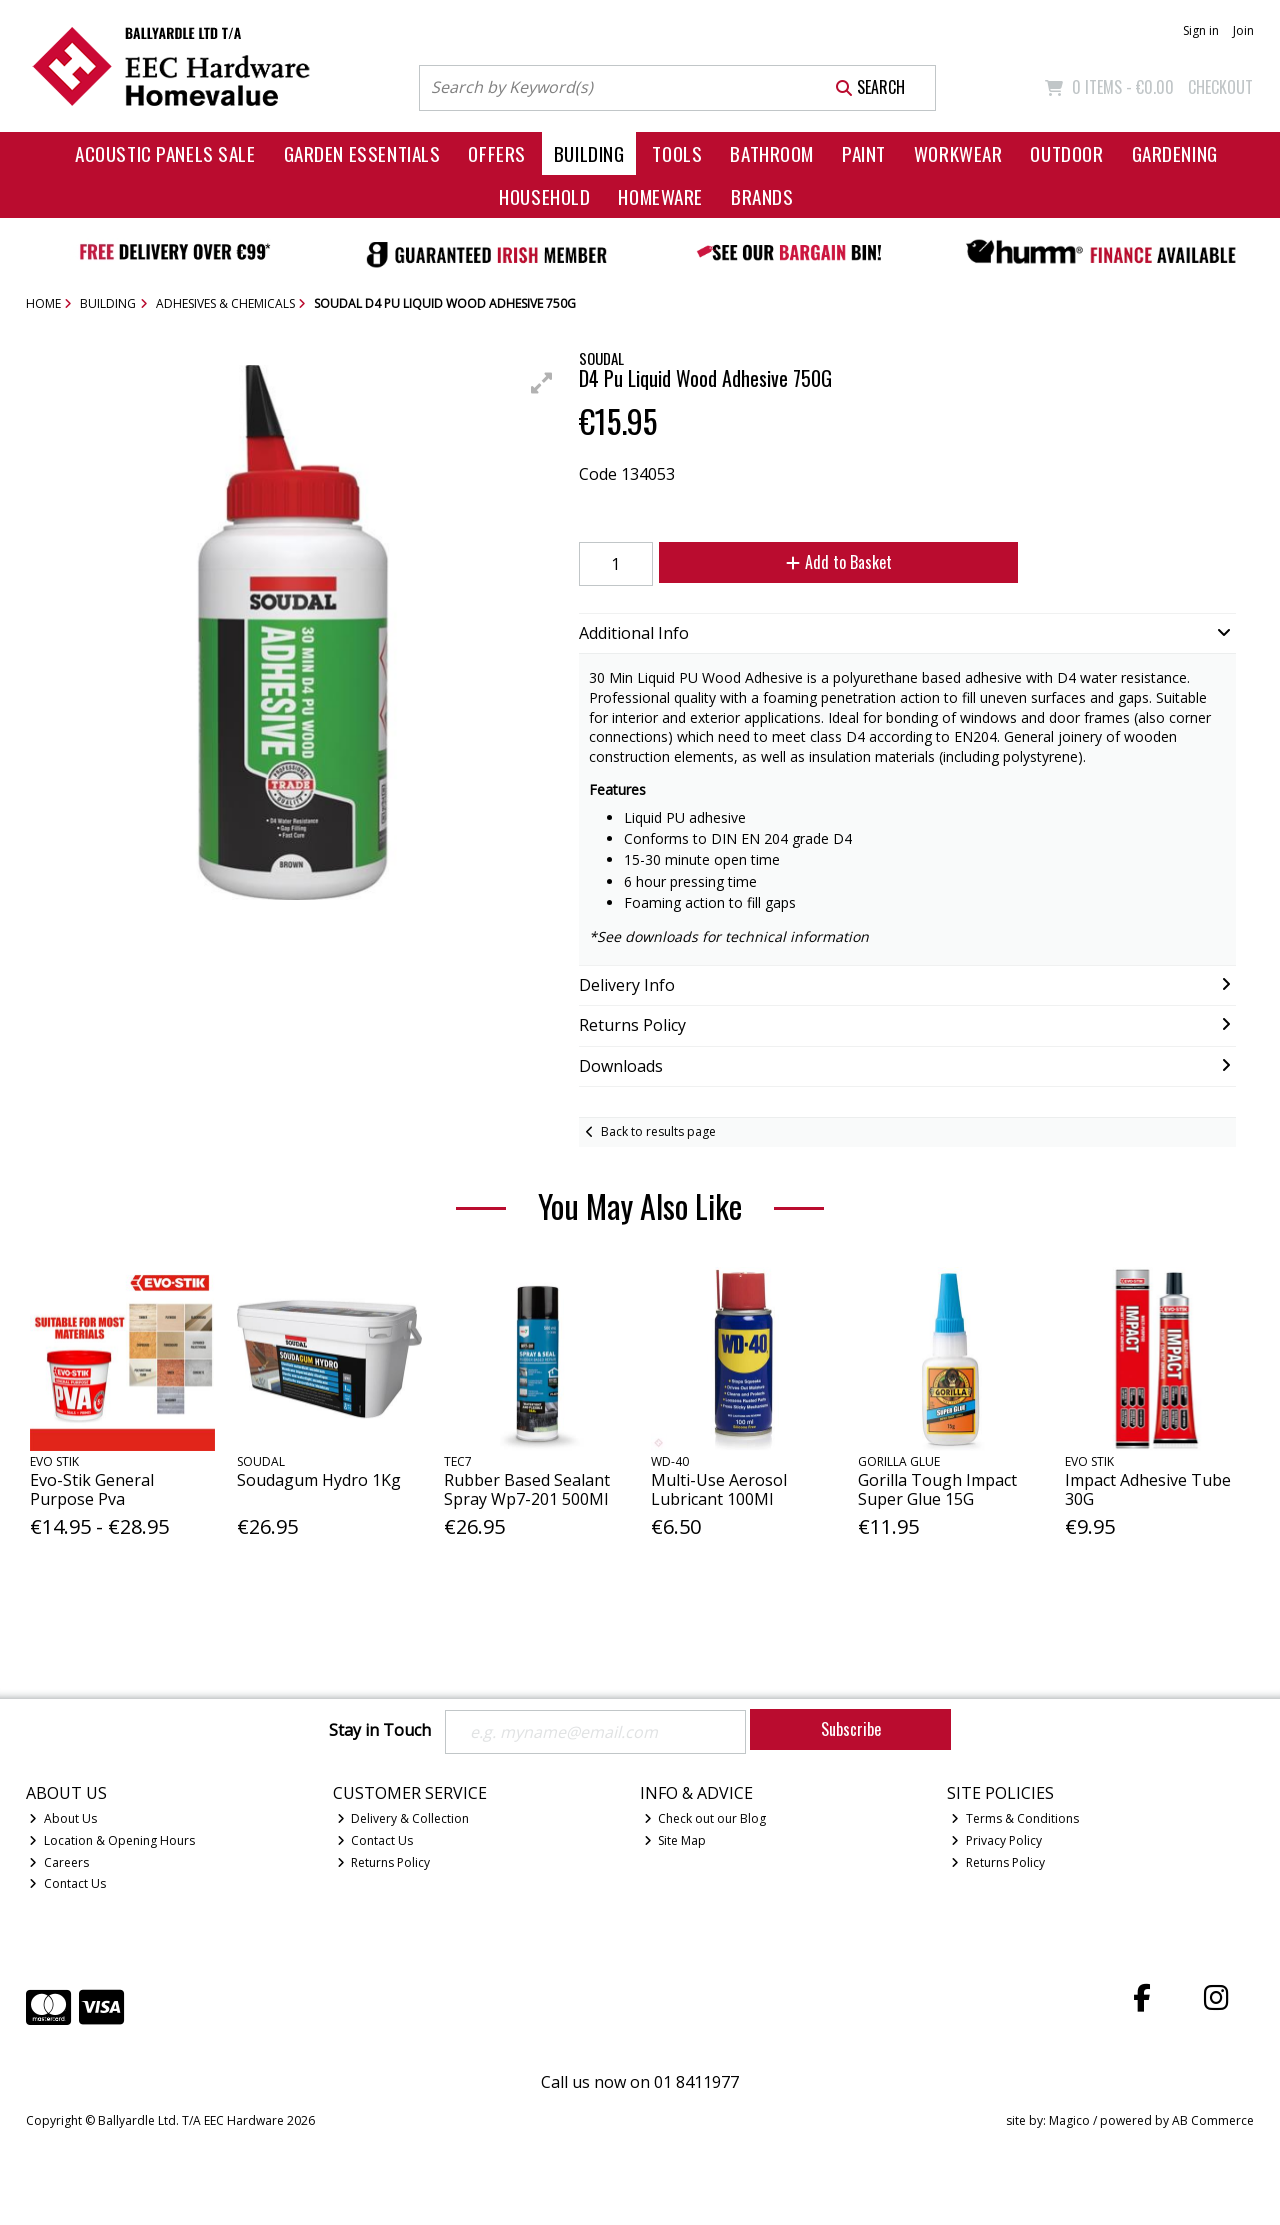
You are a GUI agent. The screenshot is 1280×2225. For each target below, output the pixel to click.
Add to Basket (839, 562)
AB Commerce (1213, 2120)
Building (589, 153)
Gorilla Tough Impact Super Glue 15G (937, 1489)
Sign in (1201, 30)
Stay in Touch (380, 1731)
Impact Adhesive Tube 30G (1148, 1489)
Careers (59, 1862)
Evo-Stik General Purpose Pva (92, 1489)
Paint (864, 153)
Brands (762, 196)
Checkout (1220, 87)
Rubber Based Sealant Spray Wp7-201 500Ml (527, 1489)
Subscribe (851, 1729)
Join (1243, 30)
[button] (542, 383)
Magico (1069, 2120)
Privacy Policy (996, 1840)
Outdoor (1066, 153)
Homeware (660, 196)
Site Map (675, 1840)
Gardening (1175, 153)
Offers (496, 153)
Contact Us (67, 1883)
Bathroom (772, 153)
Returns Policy (384, 1862)
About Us (63, 1818)
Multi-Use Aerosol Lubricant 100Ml (719, 1489)
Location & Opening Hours (112, 1840)
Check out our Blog (705, 1818)
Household (544, 196)
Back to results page (658, 1131)
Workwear (958, 153)
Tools (677, 153)
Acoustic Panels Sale (165, 153)
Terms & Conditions (1015, 1818)
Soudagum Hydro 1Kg (319, 1480)
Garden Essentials (362, 153)
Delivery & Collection (403, 1818)
